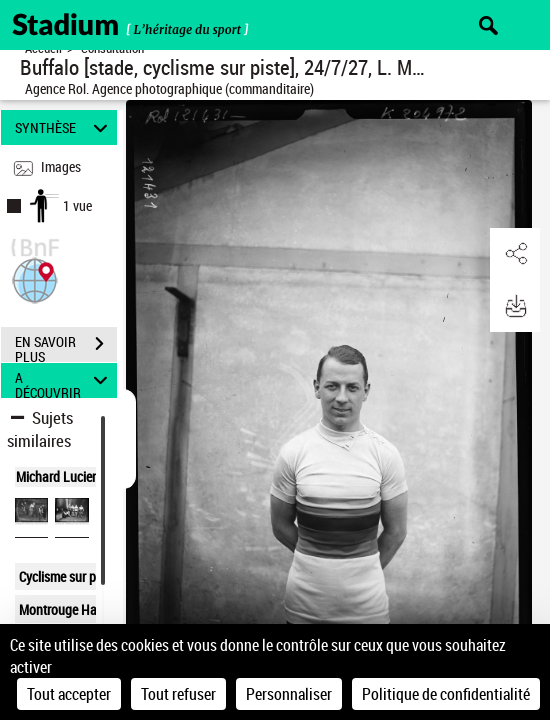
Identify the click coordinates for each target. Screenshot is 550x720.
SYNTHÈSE (64, 127)
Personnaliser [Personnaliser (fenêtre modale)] (289, 694)
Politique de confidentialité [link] (446, 694)
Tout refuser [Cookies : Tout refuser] (178, 694)
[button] (35, 278)
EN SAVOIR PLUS (66, 346)
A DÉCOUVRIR (64, 380)
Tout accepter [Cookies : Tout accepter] (69, 694)
